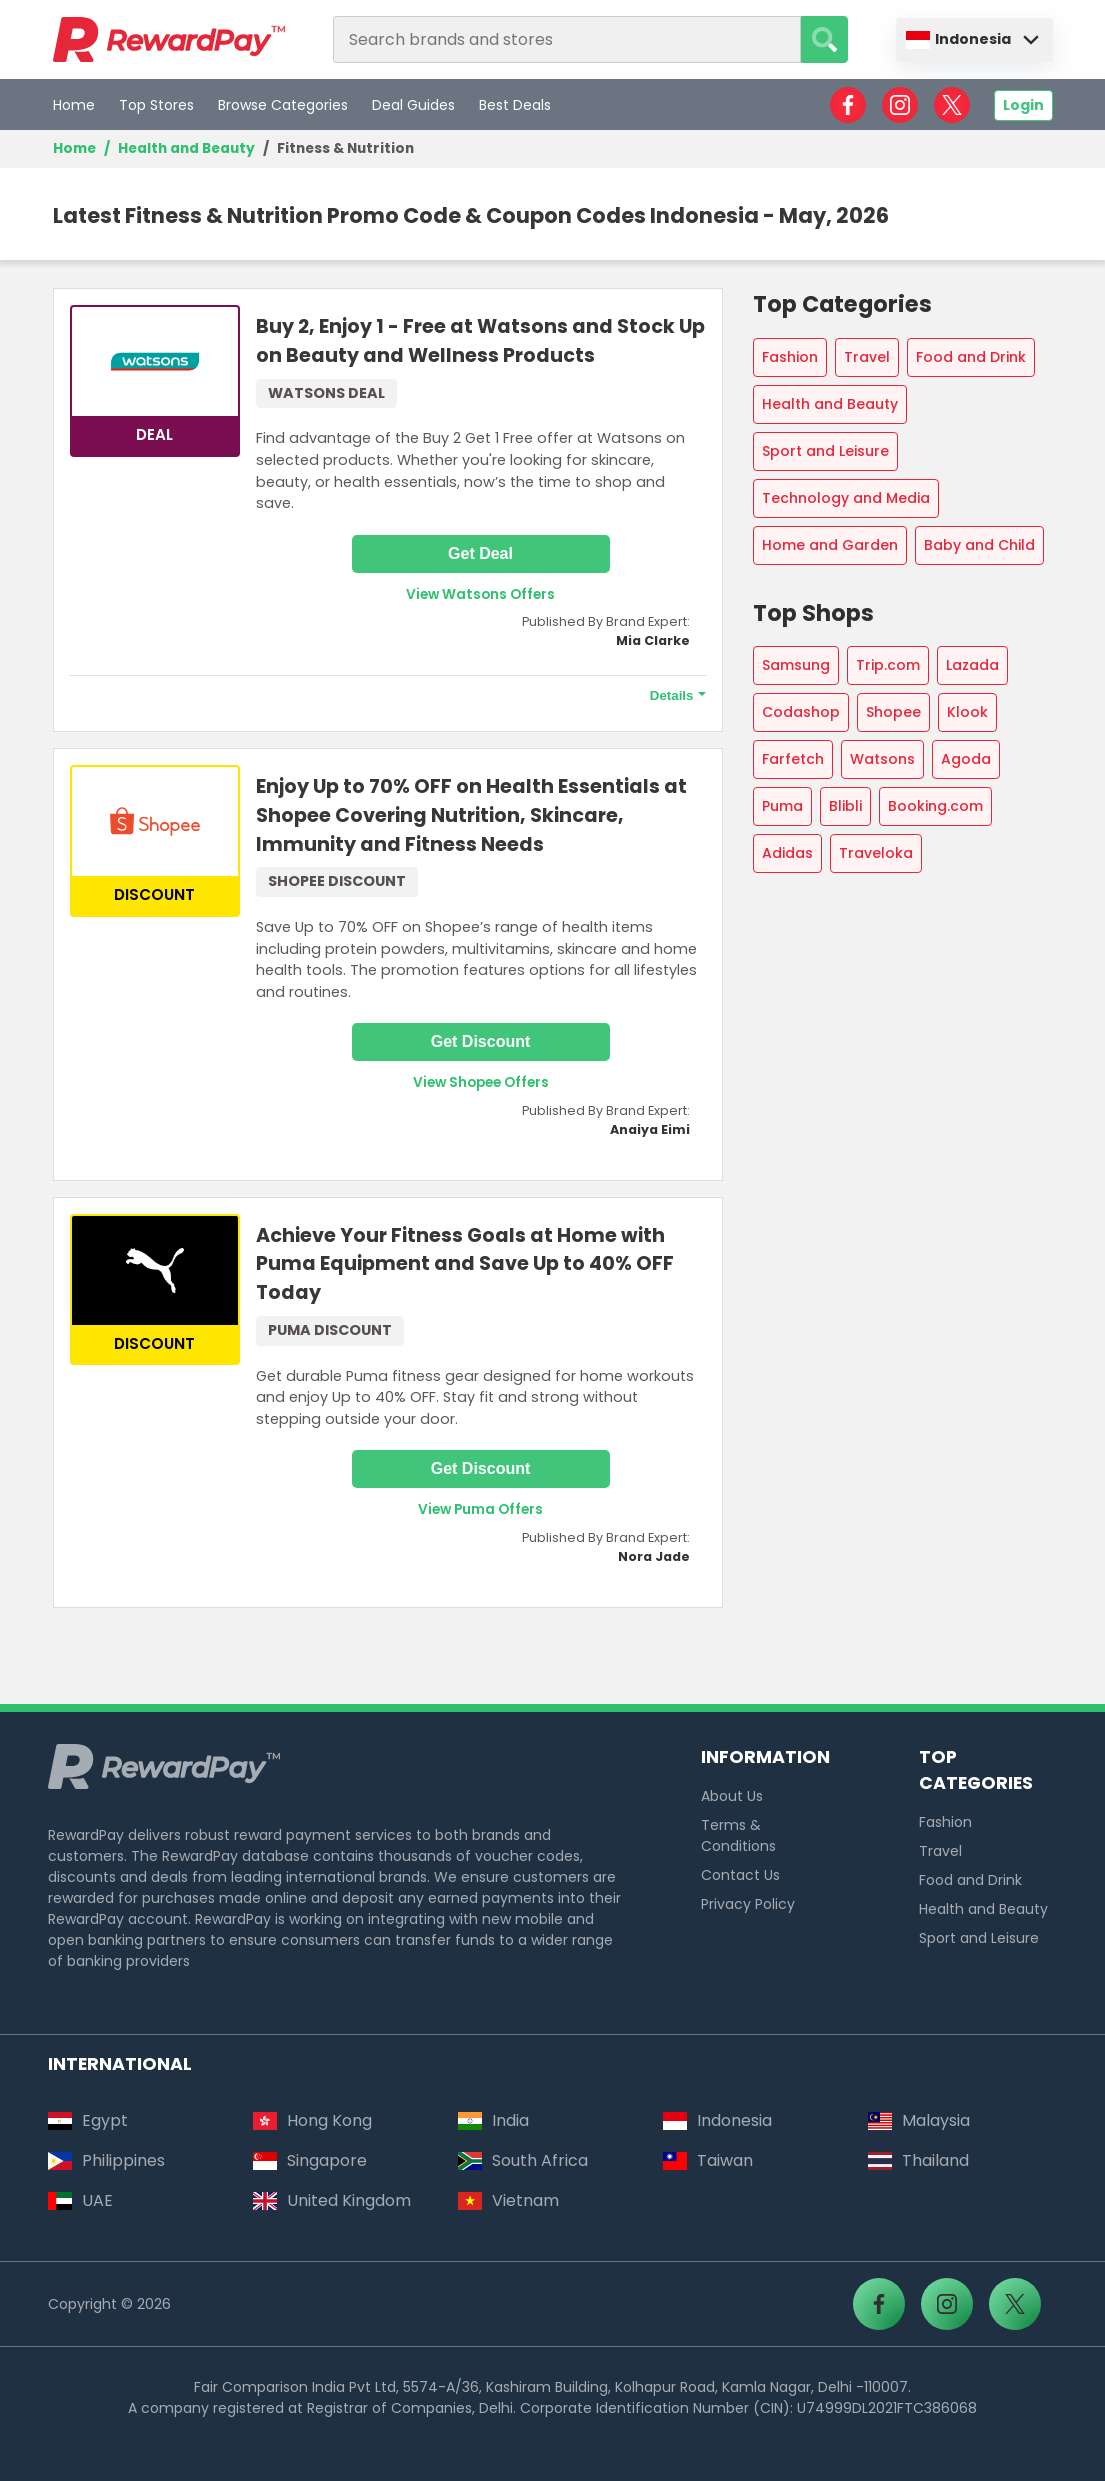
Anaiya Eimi (650, 1129)
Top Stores (156, 105)
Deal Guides (413, 105)
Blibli (845, 806)
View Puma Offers (480, 1509)
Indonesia (958, 39)
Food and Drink (971, 357)
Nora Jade (654, 1556)
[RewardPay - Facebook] (848, 105)
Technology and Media (846, 498)
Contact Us (740, 1875)
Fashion (790, 357)
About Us (732, 1796)
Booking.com (935, 806)
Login (1023, 105)
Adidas (787, 853)
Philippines (106, 2160)
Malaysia (919, 2120)
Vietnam (508, 2200)
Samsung (796, 665)
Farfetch (793, 759)
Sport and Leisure (825, 451)
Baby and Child (979, 545)
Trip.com (888, 665)
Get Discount (481, 1041)
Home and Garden (830, 545)
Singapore (310, 2160)
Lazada (972, 665)
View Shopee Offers (481, 1082)
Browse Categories (283, 105)
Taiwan (708, 2160)
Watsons (882, 759)
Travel (867, 357)
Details (672, 695)
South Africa (523, 2160)
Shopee (893, 712)
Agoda (966, 759)
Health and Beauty (186, 148)
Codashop (801, 712)
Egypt (88, 2120)
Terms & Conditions (738, 1835)
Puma (782, 806)
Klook (967, 712)
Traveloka (876, 853)
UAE (80, 2200)
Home (74, 105)
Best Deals (515, 105)
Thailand (918, 2160)
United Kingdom (332, 2200)
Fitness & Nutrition (347, 148)
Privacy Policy (748, 1904)
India (493, 2120)
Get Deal (480, 553)
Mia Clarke (653, 640)
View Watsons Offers (480, 594)
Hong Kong (312, 2120)
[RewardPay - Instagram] (900, 105)
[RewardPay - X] (952, 105)
